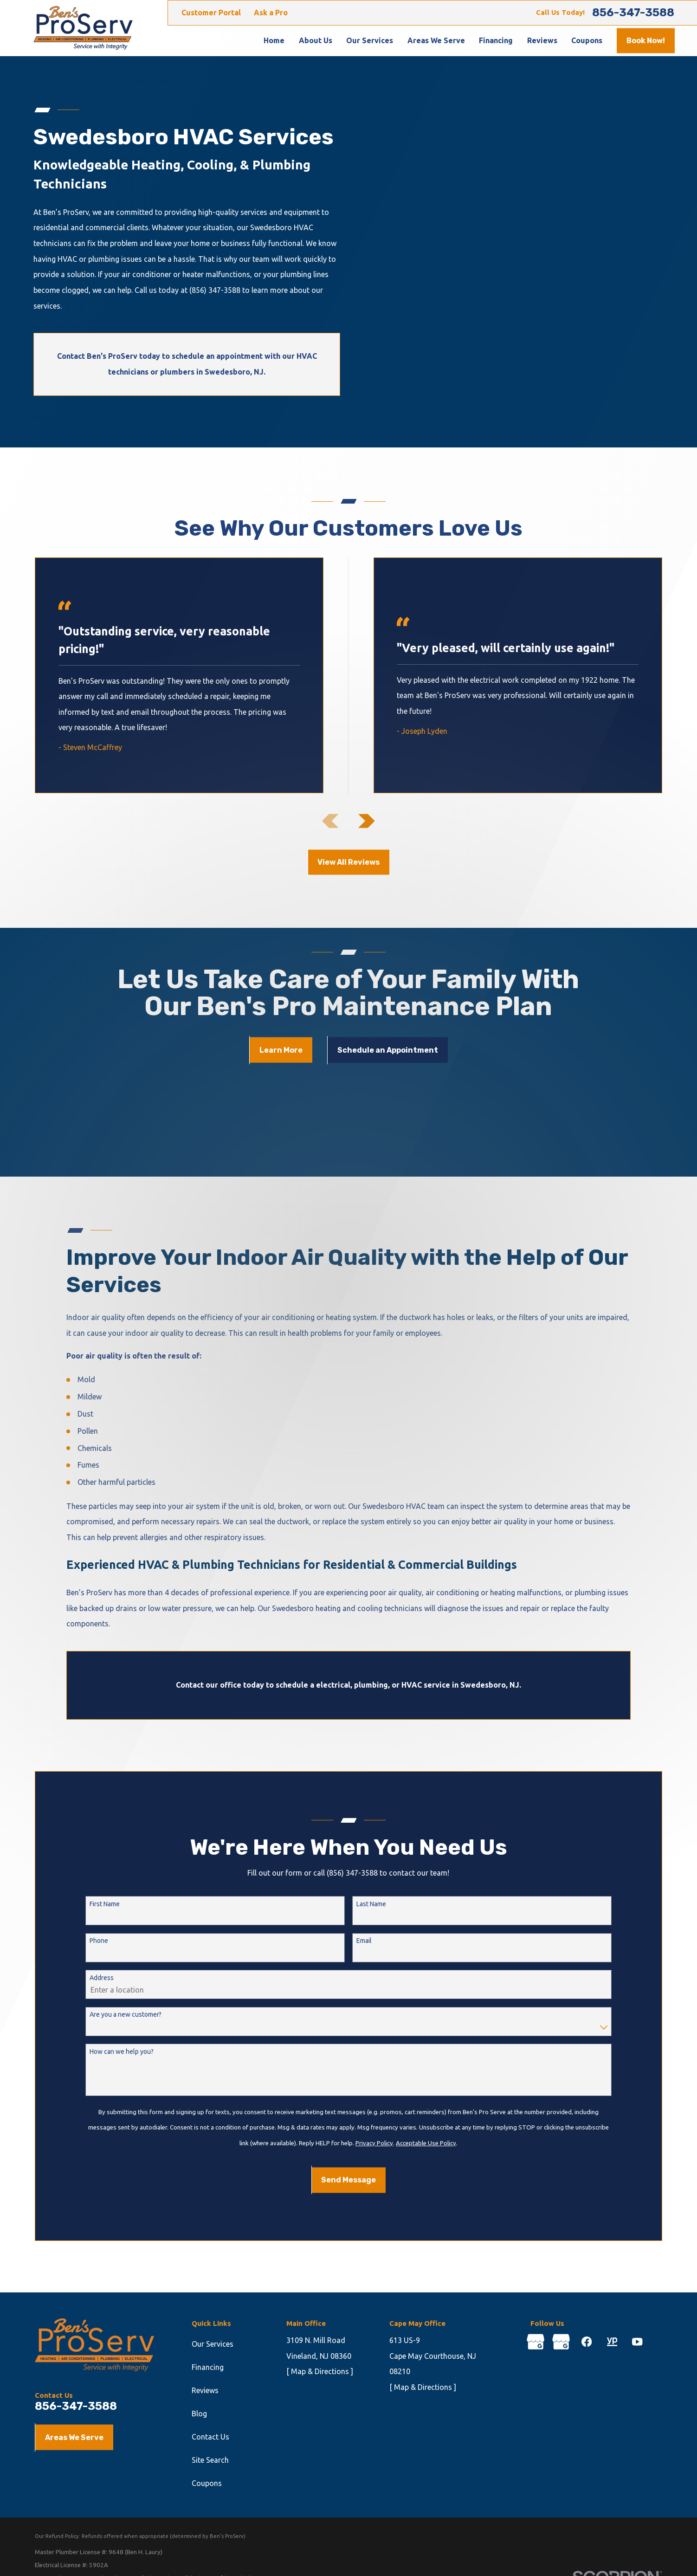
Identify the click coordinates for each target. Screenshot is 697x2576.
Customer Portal (211, 12)
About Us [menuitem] (315, 40)
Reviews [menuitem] (542, 40)
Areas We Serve (74, 2437)
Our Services (212, 2344)
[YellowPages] (612, 2342)
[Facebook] (586, 2342)
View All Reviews (348, 862)
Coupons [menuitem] (586, 40)
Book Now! (645, 40)
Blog (199, 2413)
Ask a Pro (271, 12)
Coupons (207, 2483)
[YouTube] (637, 2342)
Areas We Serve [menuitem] (436, 40)
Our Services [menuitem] (369, 40)
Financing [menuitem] (496, 40)
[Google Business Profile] (535, 2342)
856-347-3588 (633, 12)
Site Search (210, 2460)
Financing (208, 2367)
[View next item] (366, 821)
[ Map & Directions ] (319, 2371)
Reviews (205, 2390)
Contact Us (210, 2437)
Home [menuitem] (274, 40)
